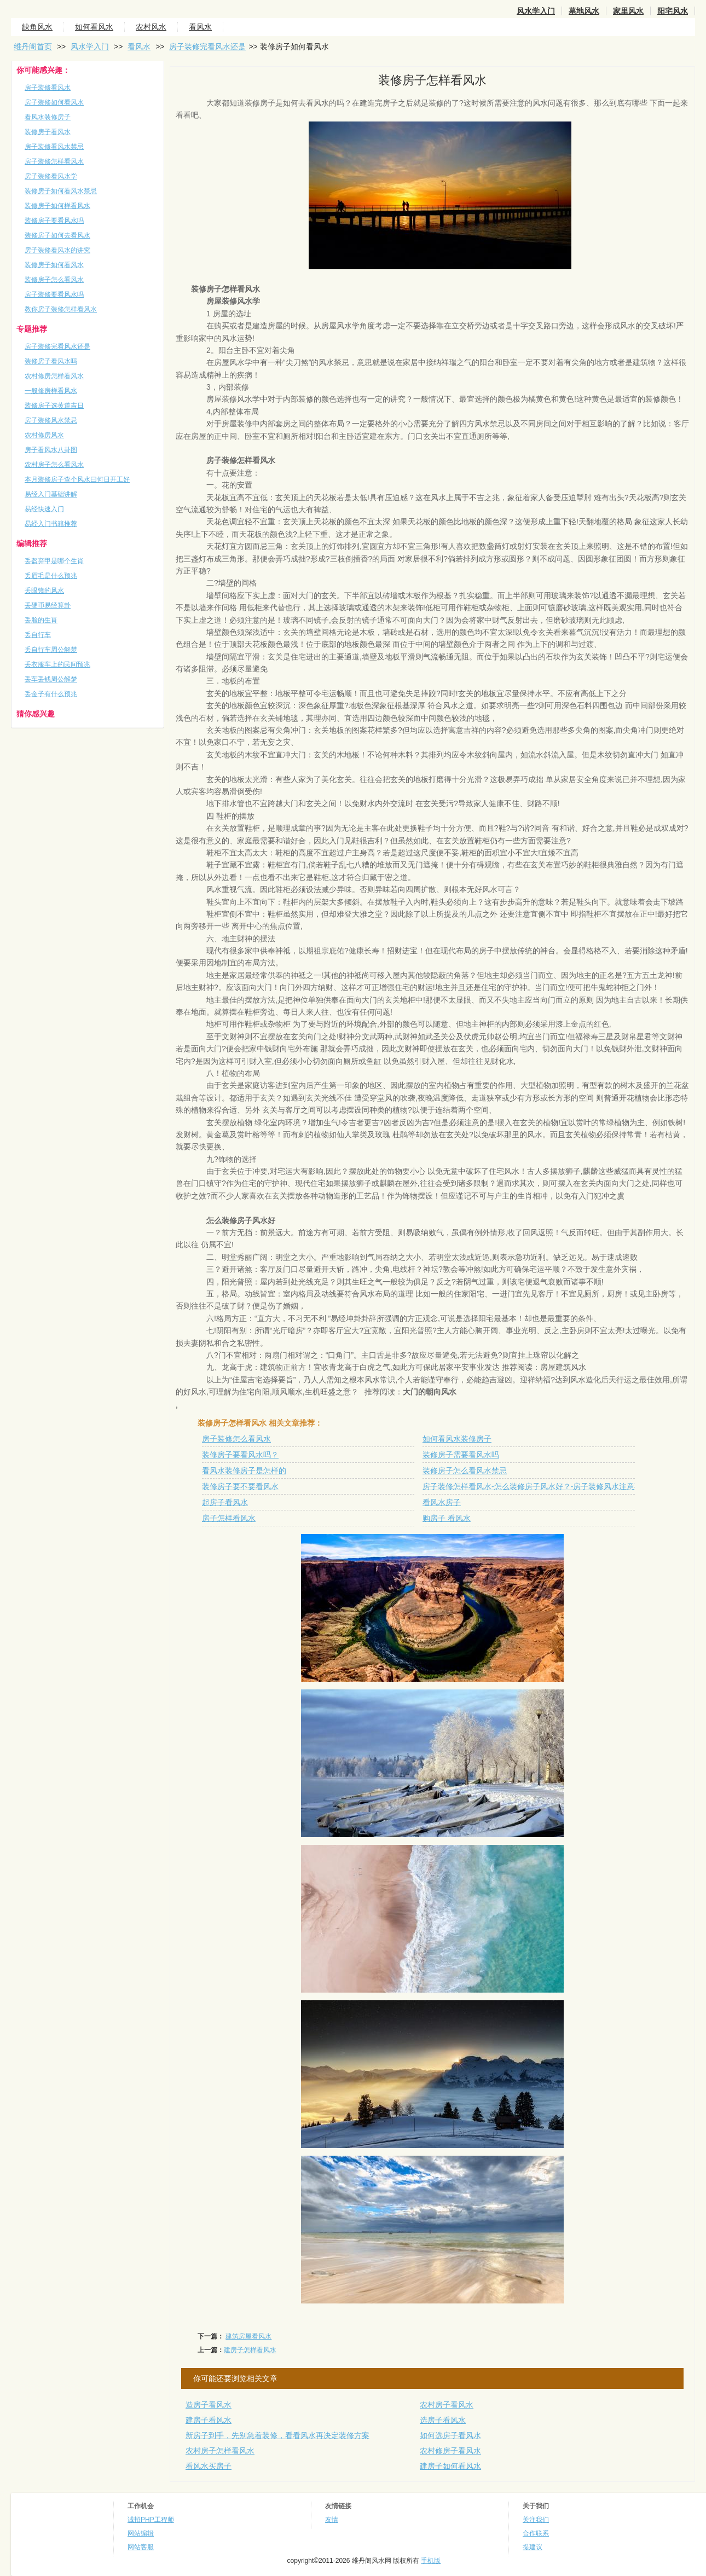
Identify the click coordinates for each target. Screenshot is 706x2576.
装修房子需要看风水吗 (461, 1454)
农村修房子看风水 (450, 2450)
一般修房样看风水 (51, 391)
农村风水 (151, 26)
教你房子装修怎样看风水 (61, 309)
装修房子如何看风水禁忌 (61, 191)
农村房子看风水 (446, 2404)
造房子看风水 (209, 2404)
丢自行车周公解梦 (51, 649)
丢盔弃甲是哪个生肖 (54, 561)
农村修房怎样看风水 (54, 376)
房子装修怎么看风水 (236, 1438)
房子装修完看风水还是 (207, 46)
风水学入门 (536, 11)
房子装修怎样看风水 (54, 161)
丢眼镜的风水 (44, 590)
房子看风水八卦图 (51, 450)
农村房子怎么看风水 (54, 464)
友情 (331, 2519)
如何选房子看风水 (450, 2435)
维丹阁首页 (33, 46)
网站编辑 (141, 2533)
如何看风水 (94, 26)
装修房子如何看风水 (54, 265)
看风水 (200, 26)
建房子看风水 (209, 2420)
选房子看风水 (443, 2420)
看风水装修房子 (48, 117)
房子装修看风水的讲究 (57, 250)
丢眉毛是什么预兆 (51, 576)
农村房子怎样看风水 (220, 2450)
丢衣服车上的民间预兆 (57, 664)
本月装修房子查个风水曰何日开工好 (77, 479)
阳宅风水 (672, 11)
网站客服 (141, 2547)
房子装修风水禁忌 (51, 420)
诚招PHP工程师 (151, 2519)
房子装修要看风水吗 (54, 294)
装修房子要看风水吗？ (240, 1454)
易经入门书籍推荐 (51, 524)
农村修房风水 (44, 435)
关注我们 (536, 2519)
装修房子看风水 (48, 132)
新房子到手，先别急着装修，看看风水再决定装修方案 (277, 2435)
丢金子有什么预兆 (51, 694)
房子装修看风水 (48, 87)
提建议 (532, 2547)
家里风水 (628, 11)
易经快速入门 (44, 509)
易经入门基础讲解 (51, 494)
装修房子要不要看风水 (240, 1486)
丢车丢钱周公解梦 (51, 679)
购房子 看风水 (447, 1518)
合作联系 (536, 2533)
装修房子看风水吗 (51, 361)
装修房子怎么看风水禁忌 (465, 1470)
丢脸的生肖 (41, 620)
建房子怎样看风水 (250, 2350)
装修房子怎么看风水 (54, 279)
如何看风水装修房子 (457, 1438)
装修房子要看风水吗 (54, 220)
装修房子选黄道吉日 (54, 405)
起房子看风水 (225, 1502)
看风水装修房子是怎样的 (244, 1470)
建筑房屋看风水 (248, 2336)
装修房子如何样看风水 (57, 206)
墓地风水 (584, 11)
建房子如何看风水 (450, 2466)
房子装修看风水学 (51, 176)
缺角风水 (37, 26)
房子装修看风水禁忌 (54, 146)
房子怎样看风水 (229, 1518)
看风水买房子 (209, 2466)
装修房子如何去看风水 (57, 235)
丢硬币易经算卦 (48, 605)
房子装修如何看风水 (54, 102)
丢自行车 (38, 635)
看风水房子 (442, 1502)
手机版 (431, 2561)
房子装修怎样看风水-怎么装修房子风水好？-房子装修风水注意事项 (536, 1486)
